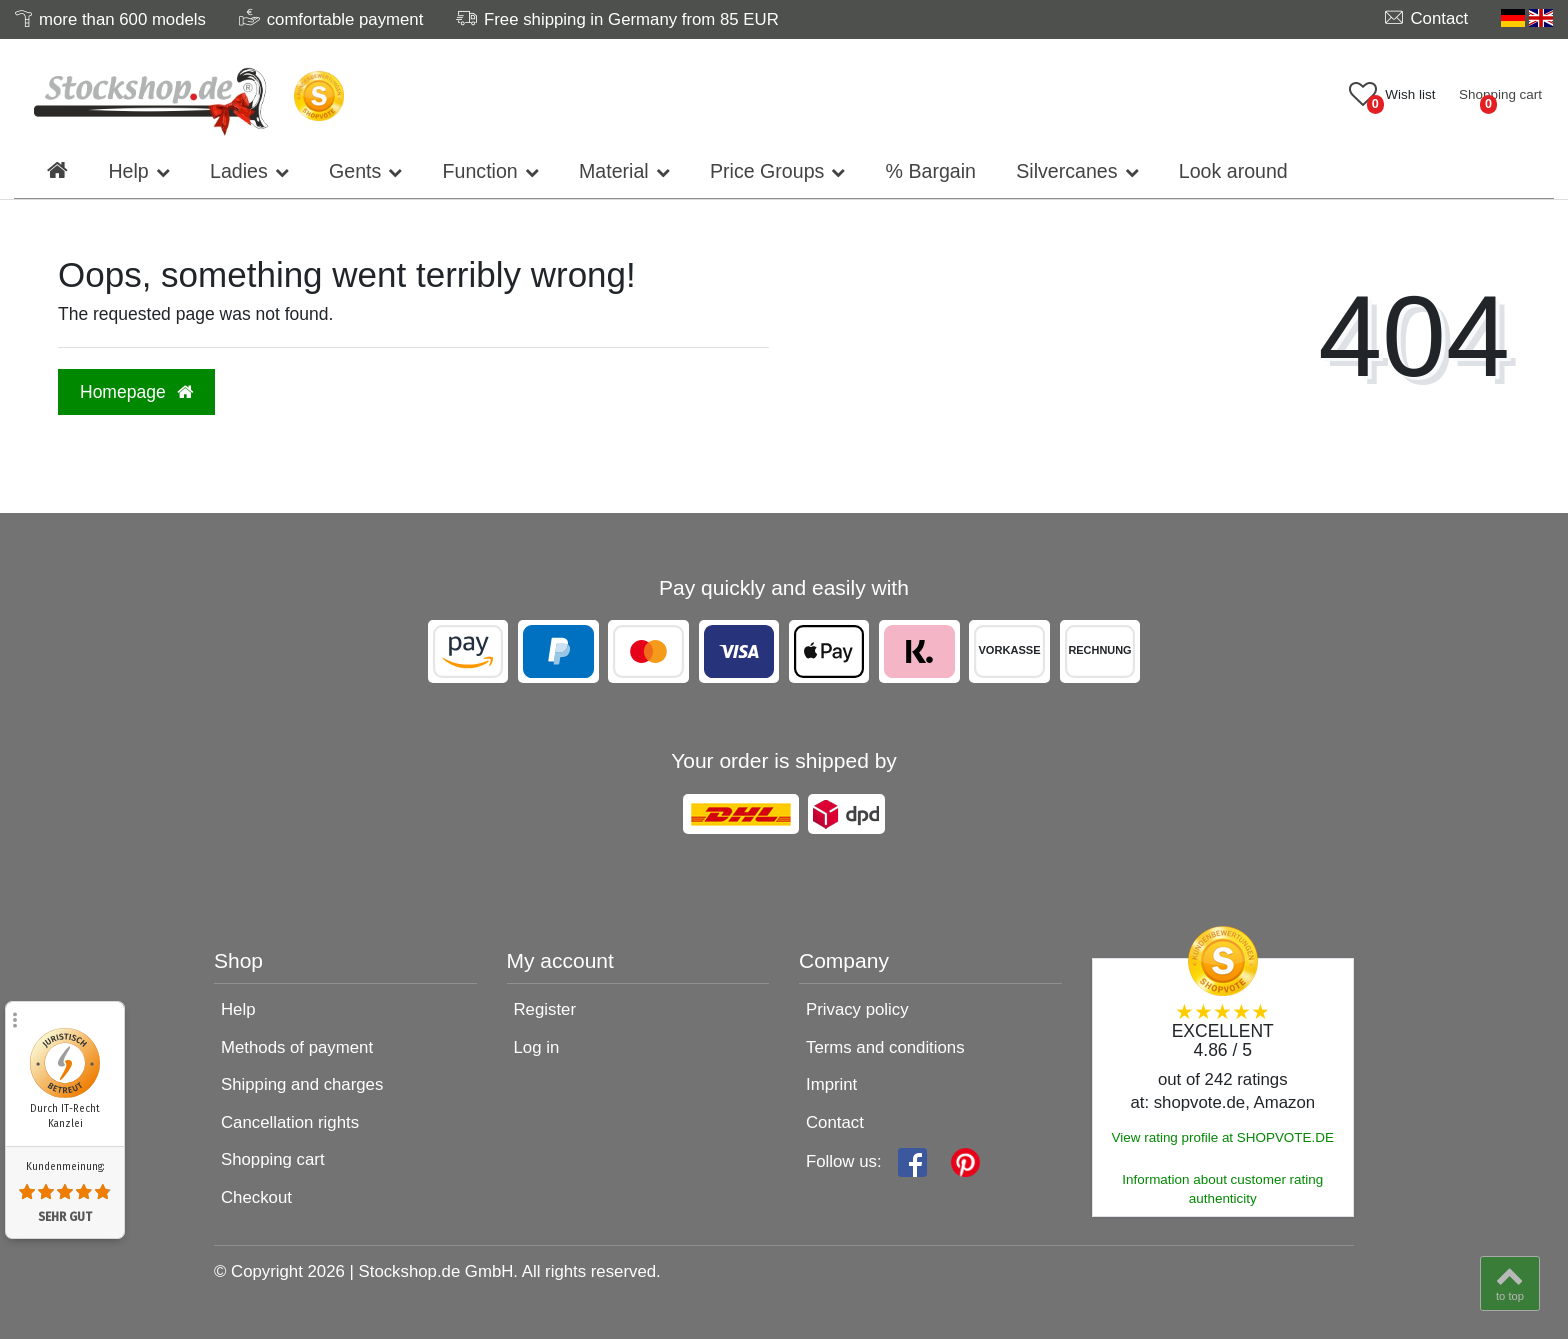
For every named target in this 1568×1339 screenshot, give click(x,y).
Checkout (256, 1197)
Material (614, 171)
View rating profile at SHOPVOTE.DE (1223, 1137)
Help (128, 171)
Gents (355, 171)
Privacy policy (857, 1009)
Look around (1233, 171)
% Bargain (931, 171)
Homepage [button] (136, 392)
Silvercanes (1066, 171)
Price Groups (767, 171)
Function (480, 171)
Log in (537, 1047)
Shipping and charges (302, 1084)
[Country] (1527, 18)
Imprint (831, 1084)
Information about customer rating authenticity (1222, 1189)
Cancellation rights (290, 1122)
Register (545, 1009)
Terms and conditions (885, 1047)
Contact (835, 1122)
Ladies (239, 171)
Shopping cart (273, 1159)
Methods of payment (297, 1047)
